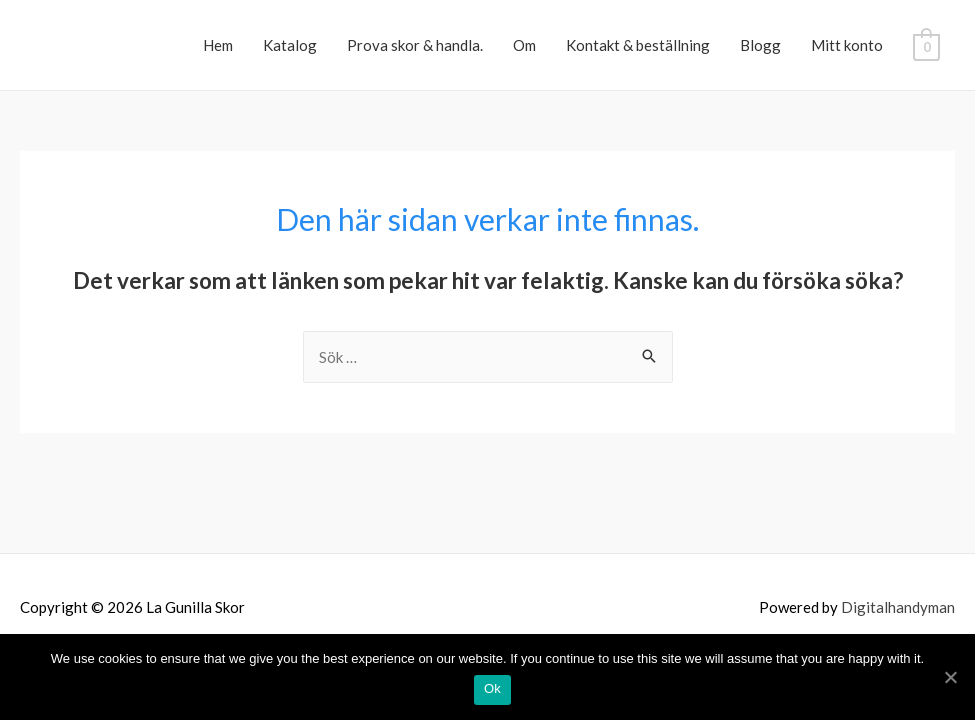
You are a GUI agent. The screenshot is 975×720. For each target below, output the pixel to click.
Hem (218, 45)
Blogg (760, 45)
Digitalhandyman (898, 607)
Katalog (290, 45)
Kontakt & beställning (638, 45)
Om (524, 45)
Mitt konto (847, 45)
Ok (492, 688)
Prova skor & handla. (415, 45)
